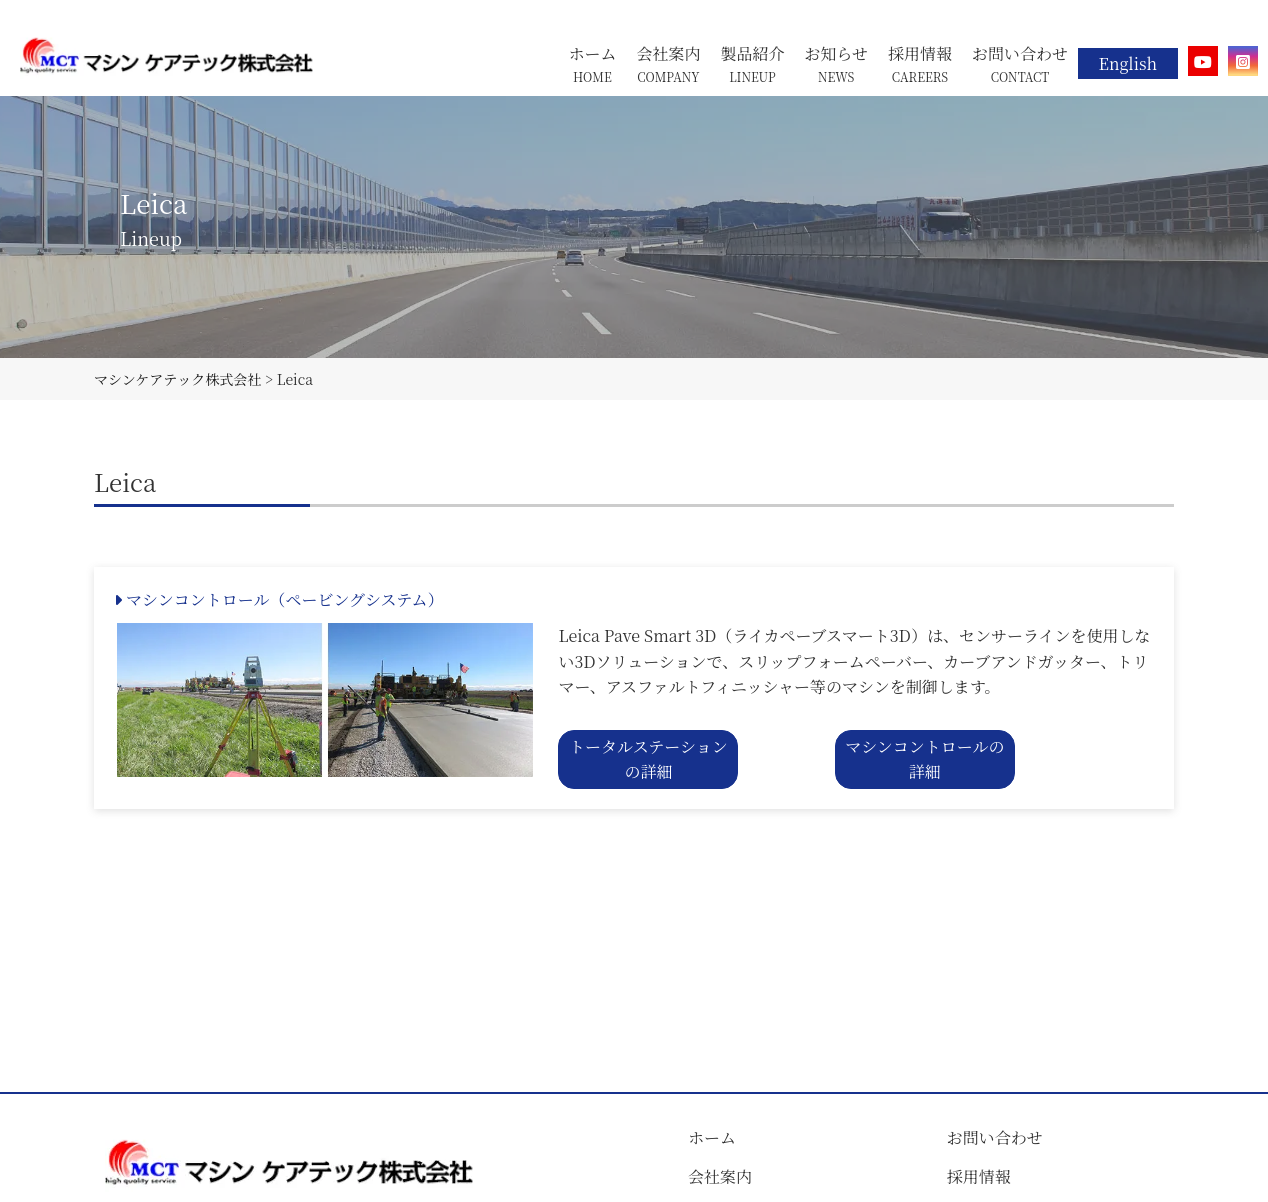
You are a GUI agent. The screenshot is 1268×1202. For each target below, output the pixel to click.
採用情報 (979, 1176)
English (1128, 63)
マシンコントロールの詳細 (924, 759)
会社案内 (720, 1176)
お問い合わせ (995, 1137)
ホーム (712, 1137)
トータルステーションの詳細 (648, 759)
